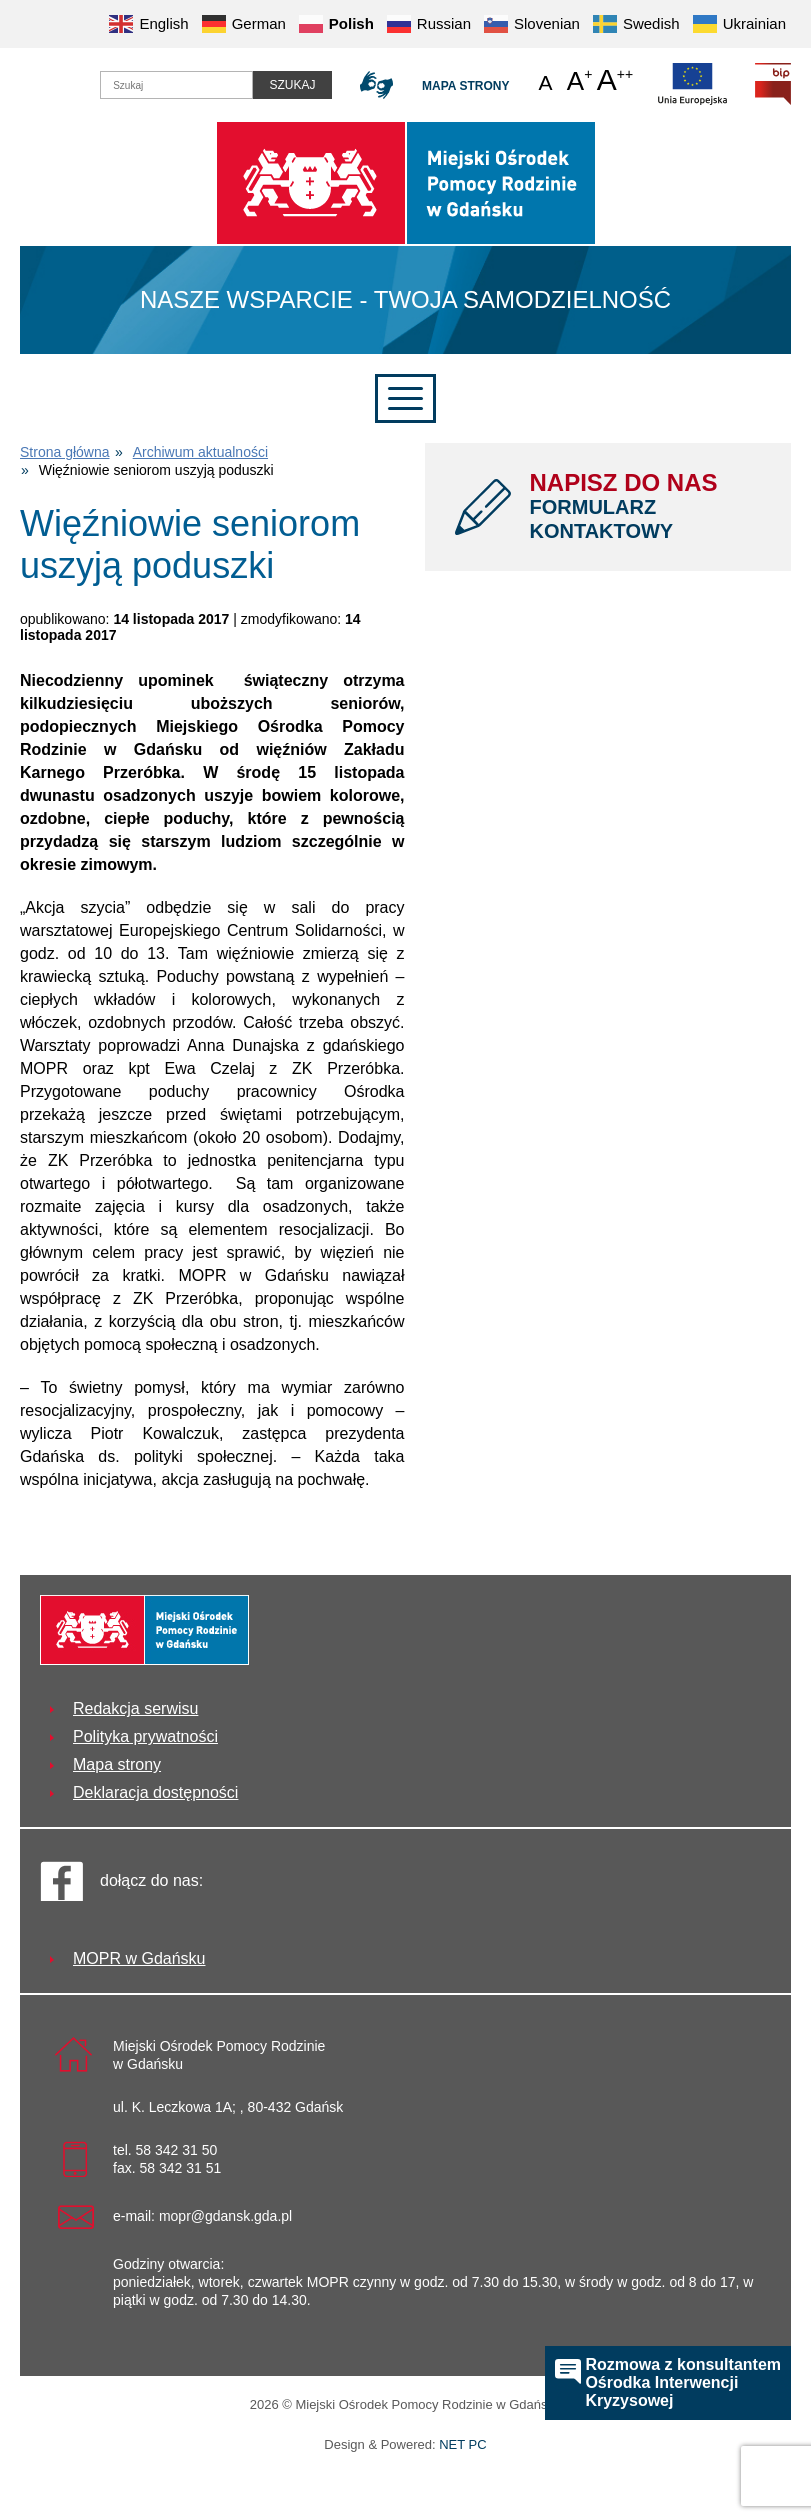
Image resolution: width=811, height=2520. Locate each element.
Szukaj (292, 85)
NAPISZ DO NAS (646, 506)
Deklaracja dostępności (155, 1792)
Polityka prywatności (145, 1736)
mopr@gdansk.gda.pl (225, 2216)
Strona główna (65, 452)
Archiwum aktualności (200, 452)
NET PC (462, 2446)
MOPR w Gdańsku (139, 1958)
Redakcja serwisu (135, 1708)
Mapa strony (465, 86)
